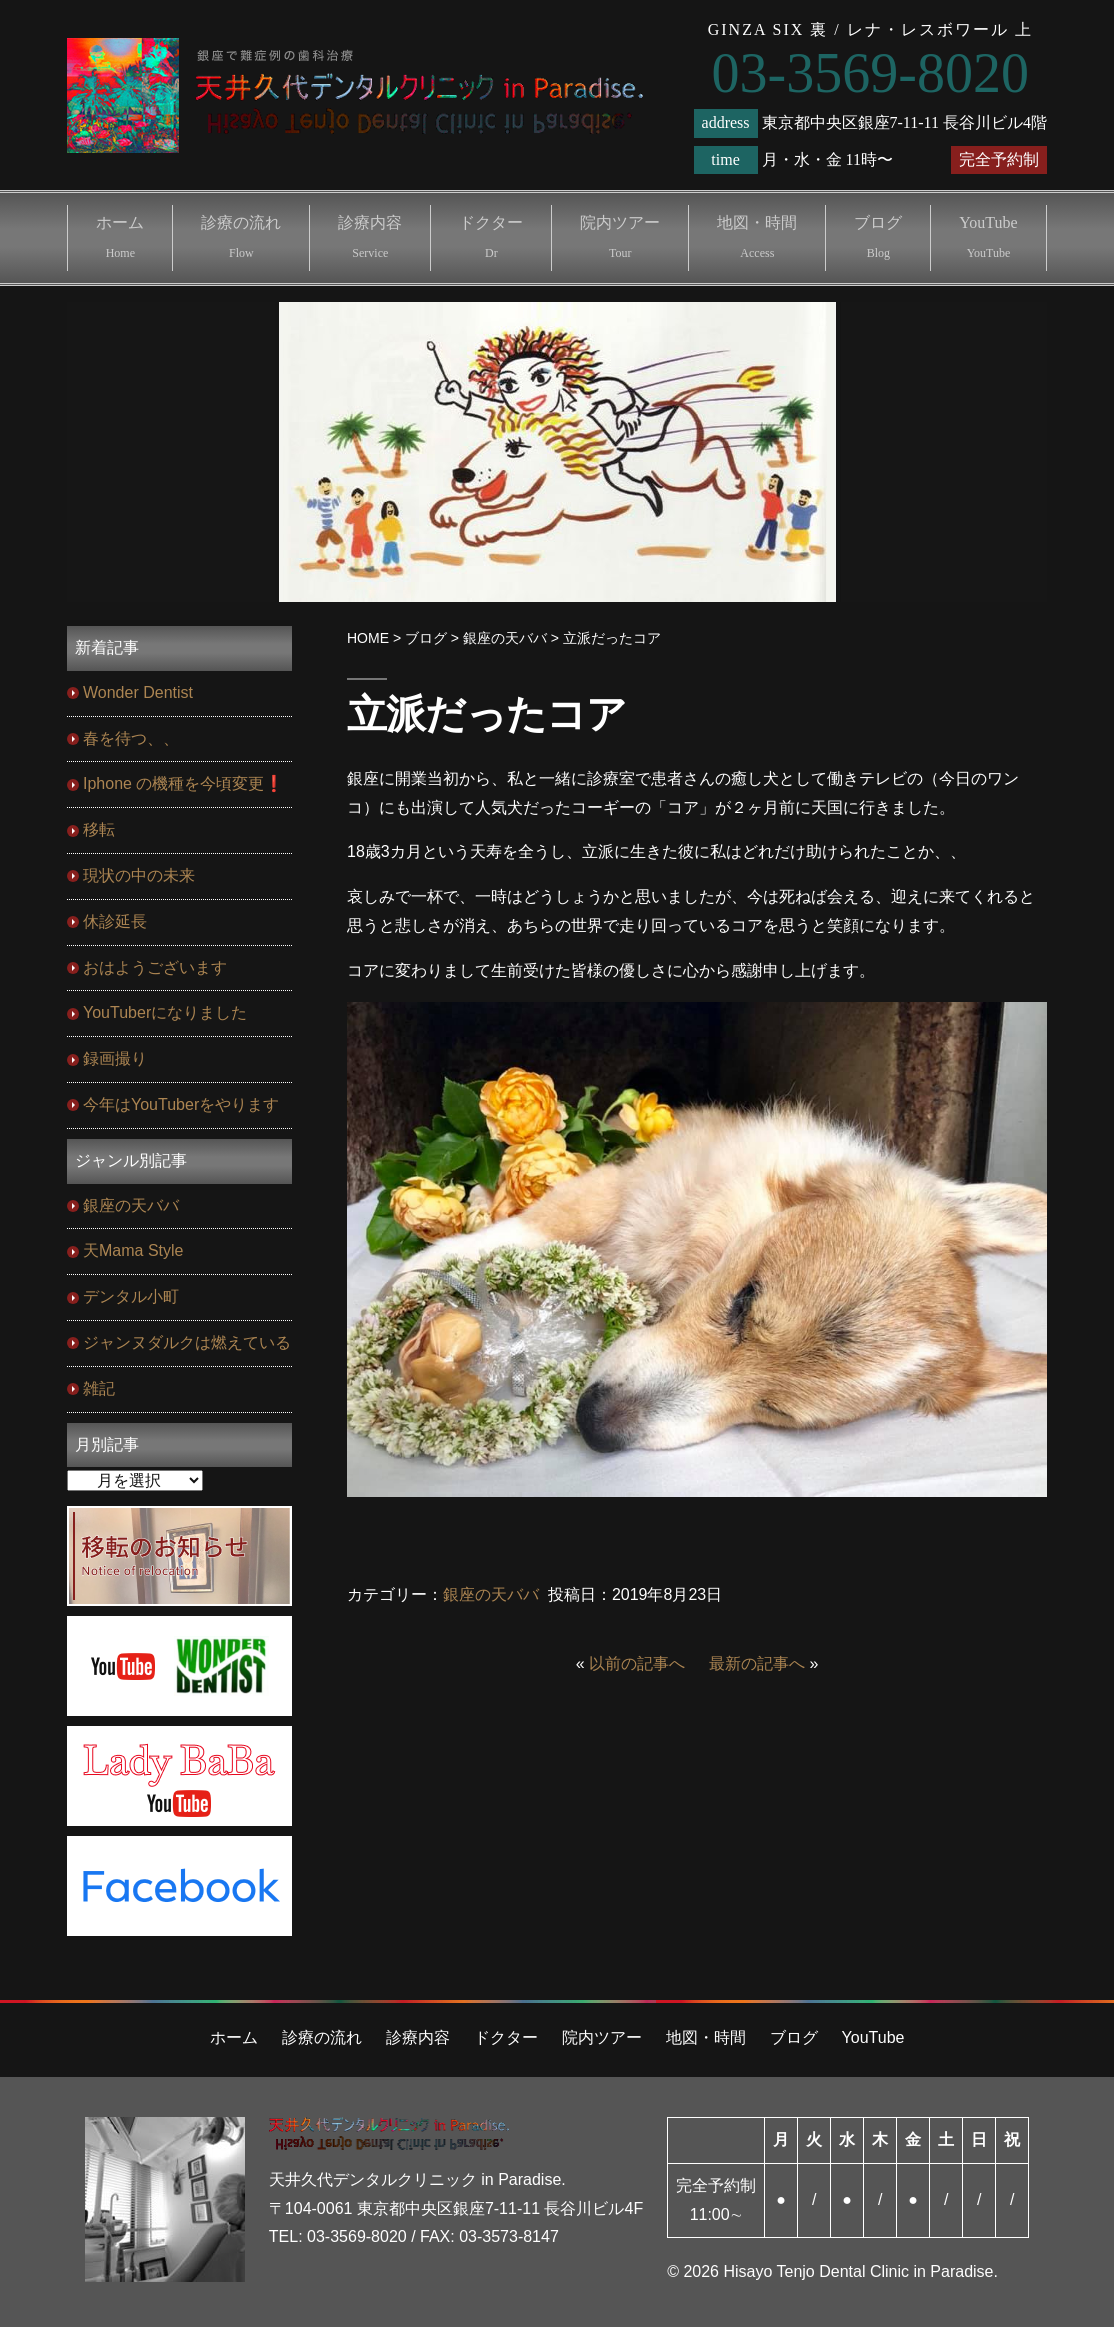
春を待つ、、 (131, 738)
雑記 (99, 1388)
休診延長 (115, 921)
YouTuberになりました (165, 1012)
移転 (99, 829)
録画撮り (115, 1058)
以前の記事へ (637, 1663)
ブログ (878, 237)
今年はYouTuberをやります (181, 1104)
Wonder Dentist (138, 692)
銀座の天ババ (491, 1594)
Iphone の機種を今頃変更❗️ (183, 783)
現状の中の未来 (139, 875)
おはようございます (155, 967)
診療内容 (370, 237)
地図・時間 (757, 237)
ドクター (491, 237)
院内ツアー (620, 237)
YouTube (988, 237)
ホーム (120, 237)
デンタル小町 (131, 1296)
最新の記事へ (757, 1663)
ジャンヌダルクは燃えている (187, 1342)
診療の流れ (241, 237)
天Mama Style (133, 1250)
